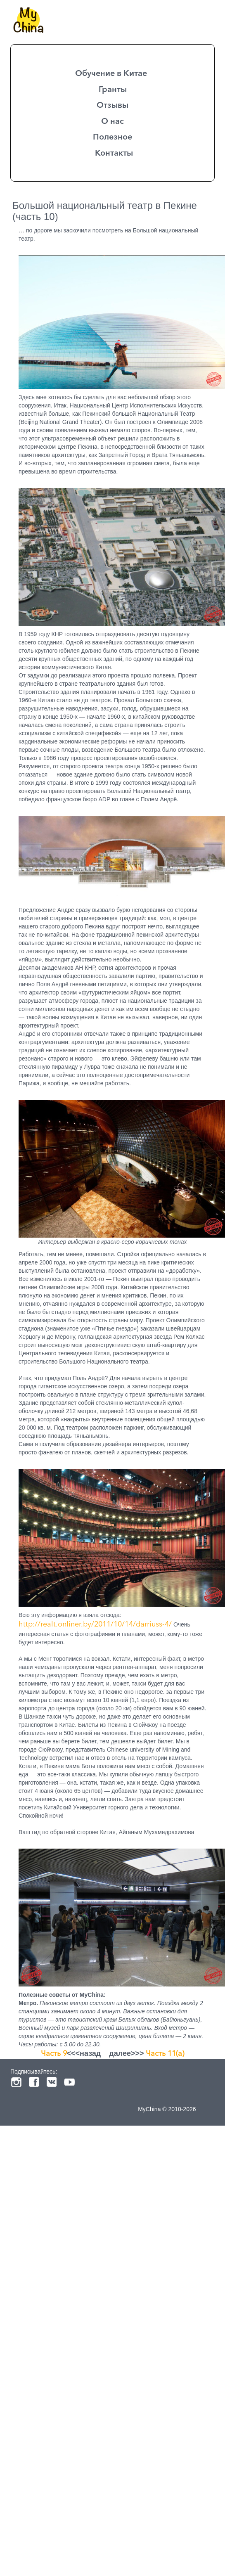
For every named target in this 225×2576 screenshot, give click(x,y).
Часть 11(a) (165, 2053)
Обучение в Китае (111, 73)
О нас (112, 121)
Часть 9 (54, 2053)
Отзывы (112, 105)
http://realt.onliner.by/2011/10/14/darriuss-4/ (95, 1624)
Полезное (112, 137)
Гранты (113, 89)
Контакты (114, 153)
